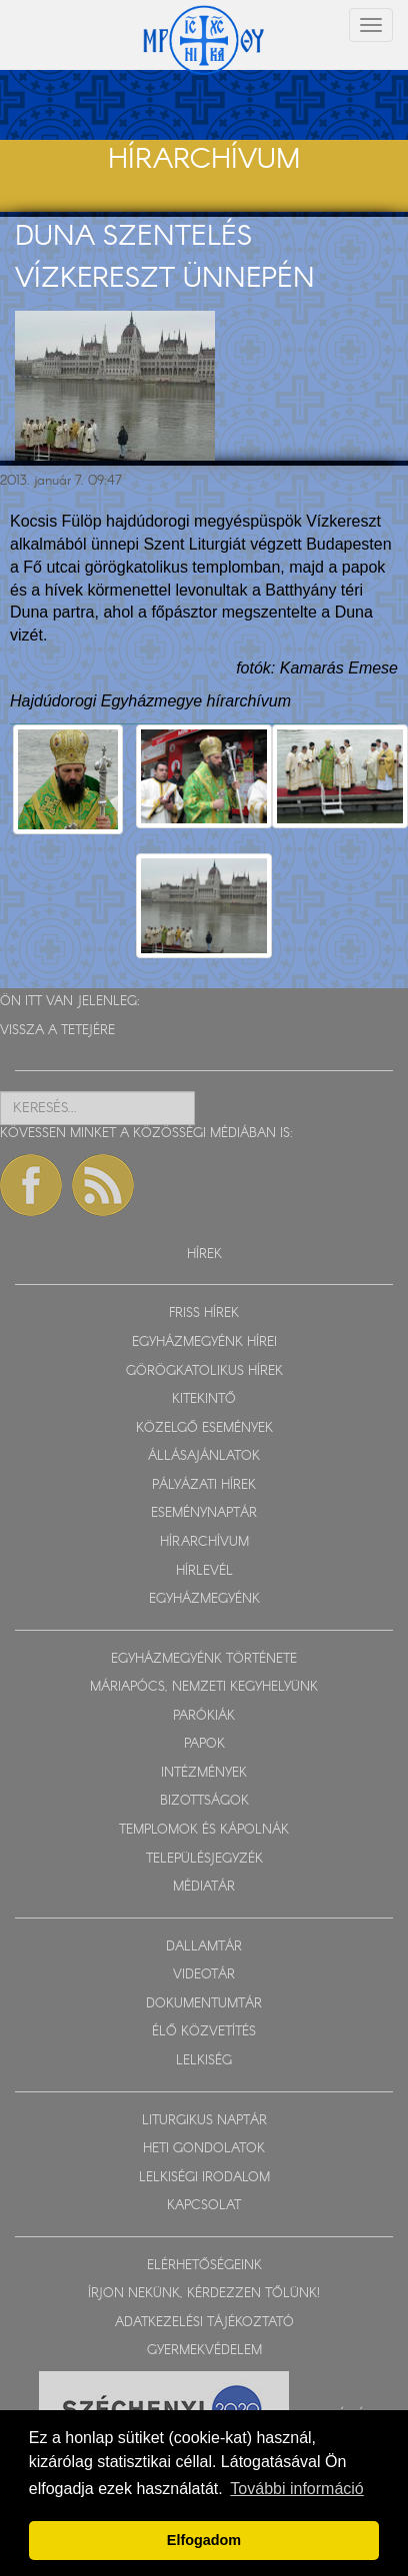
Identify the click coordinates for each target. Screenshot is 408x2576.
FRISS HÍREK (204, 1313)
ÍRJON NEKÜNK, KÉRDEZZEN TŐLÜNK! (204, 2293)
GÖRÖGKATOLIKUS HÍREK (204, 1371)
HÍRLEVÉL (204, 1571)
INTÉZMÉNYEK (204, 1773)
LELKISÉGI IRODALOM (204, 2177)
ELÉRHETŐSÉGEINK (204, 2265)
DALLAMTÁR (204, 1946)
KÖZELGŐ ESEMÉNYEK (204, 1428)
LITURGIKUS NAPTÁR (204, 2120)
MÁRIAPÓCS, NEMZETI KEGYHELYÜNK (204, 1687)
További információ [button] (296, 2488)
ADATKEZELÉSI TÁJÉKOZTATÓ (204, 2322)
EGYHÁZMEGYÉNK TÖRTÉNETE (204, 1659)
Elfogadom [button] (204, 2540)
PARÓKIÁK (204, 1716)
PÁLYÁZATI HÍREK (204, 1485)
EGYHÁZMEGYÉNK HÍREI (204, 1342)
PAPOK (204, 1744)
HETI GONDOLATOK (204, 2148)
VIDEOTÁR (204, 1974)
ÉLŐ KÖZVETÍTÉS (204, 2031)
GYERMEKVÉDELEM (204, 2350)
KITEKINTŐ (204, 1399)
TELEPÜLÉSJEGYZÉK (204, 1859)
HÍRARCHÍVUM (204, 1542)
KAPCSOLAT (204, 2205)
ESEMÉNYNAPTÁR (204, 1513)
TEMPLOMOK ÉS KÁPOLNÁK (204, 1830)
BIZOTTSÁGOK (204, 1801)
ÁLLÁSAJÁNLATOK (204, 1456)
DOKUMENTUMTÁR (204, 2003)
